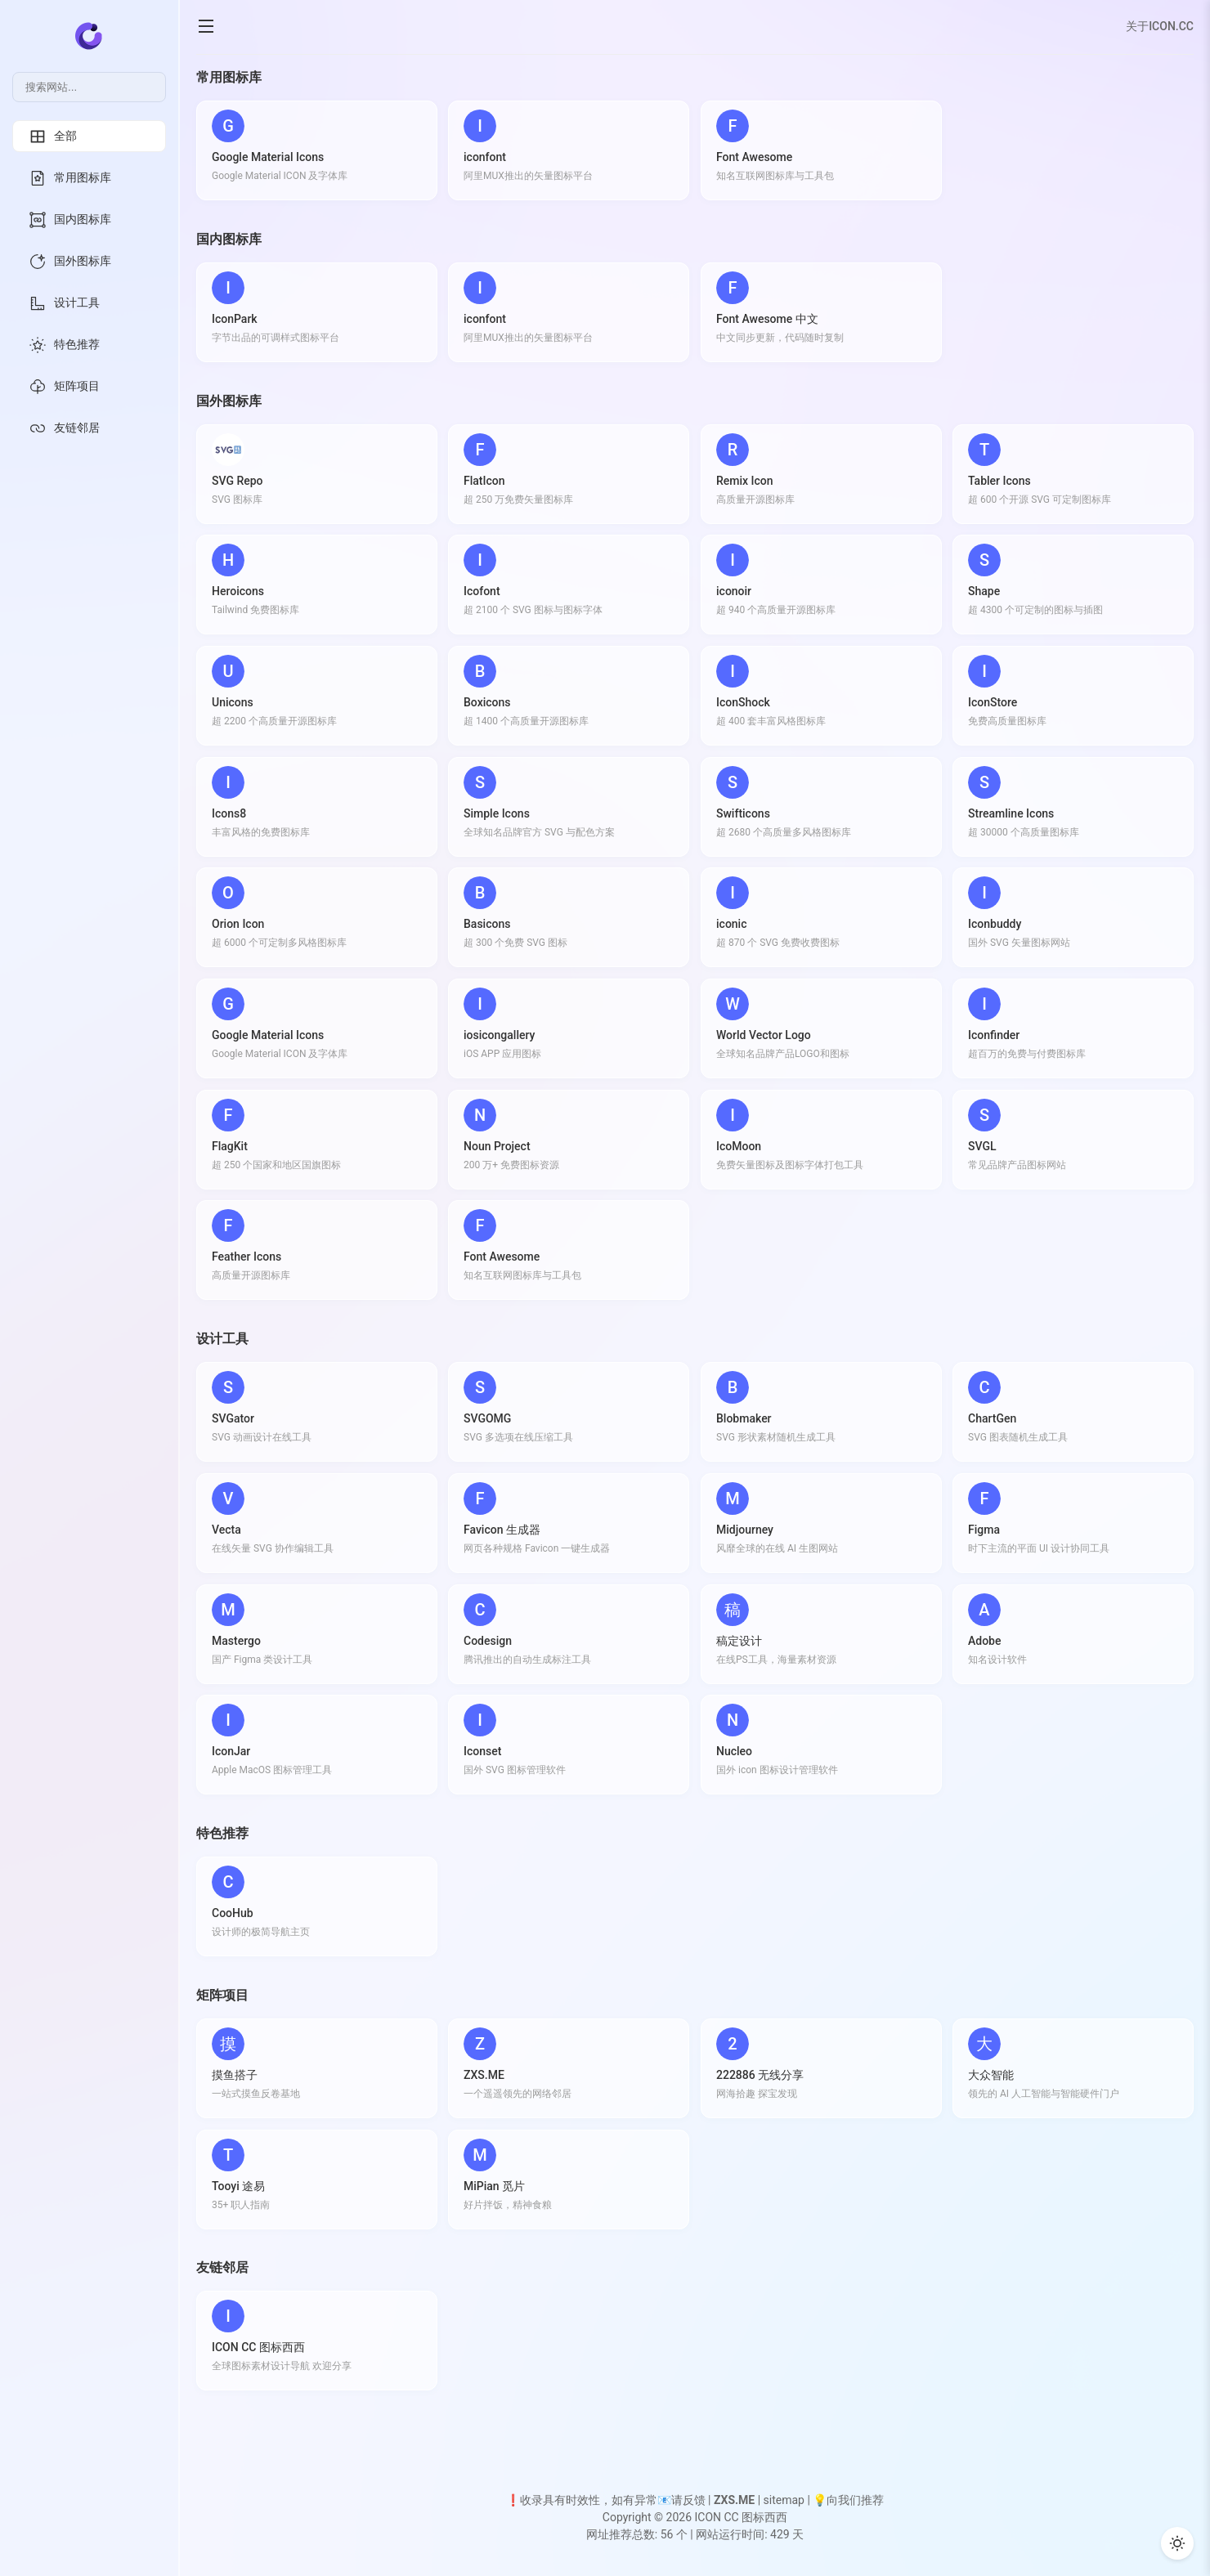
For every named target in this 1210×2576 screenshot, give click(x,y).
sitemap (784, 2500)
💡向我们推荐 (848, 2500)
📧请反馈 (681, 2500)
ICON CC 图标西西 (740, 2517)
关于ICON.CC (1160, 26)
